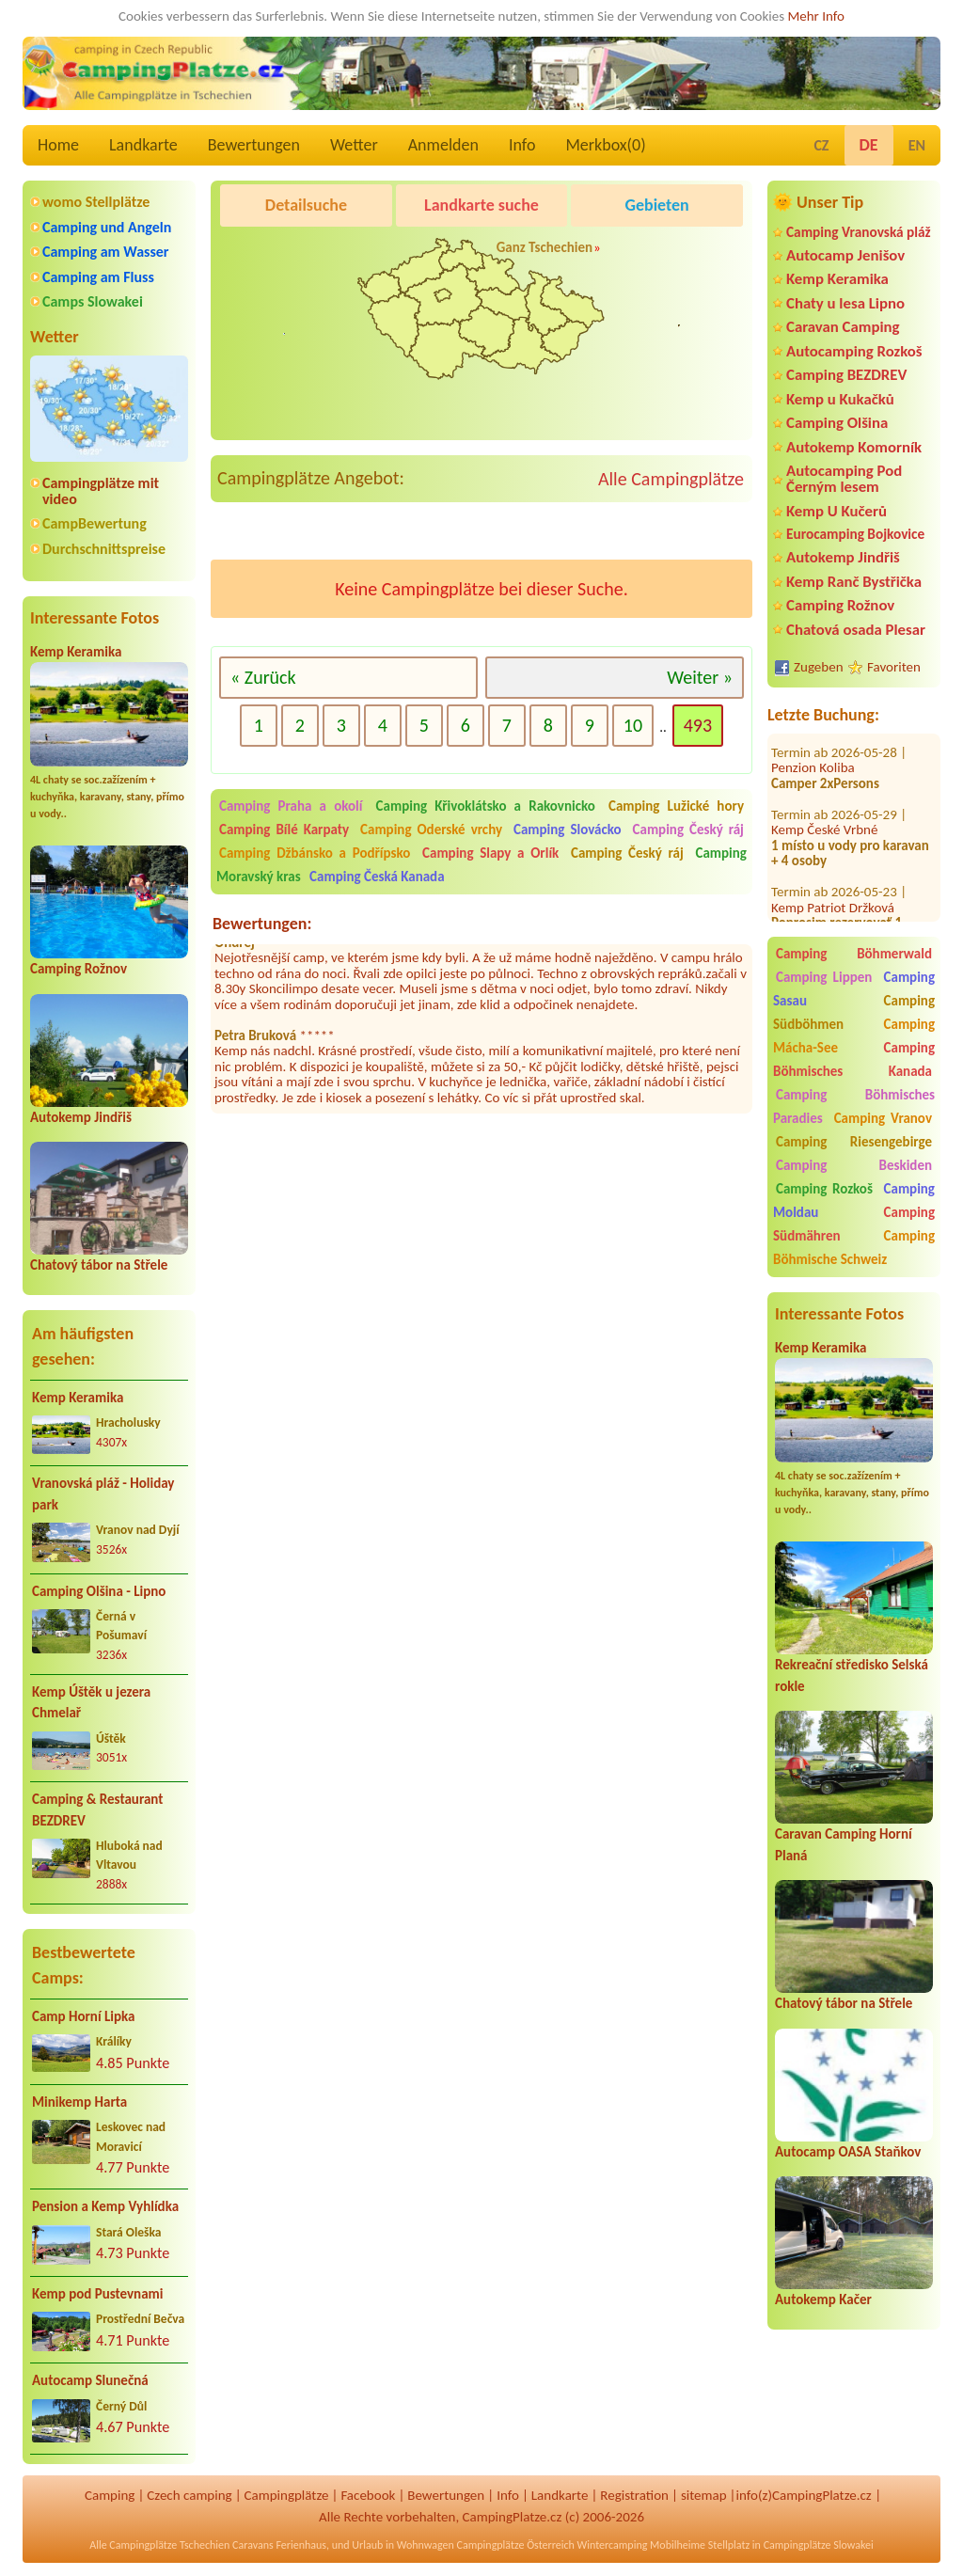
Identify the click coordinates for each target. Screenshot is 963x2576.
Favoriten (894, 666)
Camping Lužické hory (676, 806)
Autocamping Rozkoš (854, 351)
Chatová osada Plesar (855, 630)
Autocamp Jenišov (845, 255)
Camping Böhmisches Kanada (854, 1059)
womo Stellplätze (96, 202)
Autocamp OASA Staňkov (848, 2151)
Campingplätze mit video (100, 491)
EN (916, 145)
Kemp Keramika (75, 651)
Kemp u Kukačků (840, 399)
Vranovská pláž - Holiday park (103, 1494)
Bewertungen (254, 144)
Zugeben (819, 666)
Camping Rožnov (78, 968)
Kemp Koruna (660, 253)
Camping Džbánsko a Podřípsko (314, 853)
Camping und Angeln (106, 227)
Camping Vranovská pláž (858, 232)
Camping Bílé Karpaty (284, 829)
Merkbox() (605, 144)
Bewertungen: (262, 923)
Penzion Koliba (813, 751)
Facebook (367, 2495)
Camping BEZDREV (846, 375)
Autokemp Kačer (823, 2299)
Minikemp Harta (79, 2102)
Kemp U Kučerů (836, 511)
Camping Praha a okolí (290, 806)
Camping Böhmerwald (854, 953)
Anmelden (443, 144)
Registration (634, 2495)
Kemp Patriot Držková (832, 890)
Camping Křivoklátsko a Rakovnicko (485, 806)
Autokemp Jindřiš (81, 1117)
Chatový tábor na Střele (98, 1264)
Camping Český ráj (688, 829)
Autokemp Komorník (854, 447)
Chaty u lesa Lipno (845, 303)
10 (633, 725)
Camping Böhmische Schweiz (854, 1247)
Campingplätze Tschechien (169, 2545)
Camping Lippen (824, 977)
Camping (109, 2495)
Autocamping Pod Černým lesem (844, 479)
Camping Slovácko (567, 829)
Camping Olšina (837, 423)
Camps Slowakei (92, 301)
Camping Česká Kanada (376, 876)
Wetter (354, 144)
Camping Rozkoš (824, 1188)
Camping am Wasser (105, 252)
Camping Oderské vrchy (431, 829)
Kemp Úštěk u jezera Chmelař (91, 1702)
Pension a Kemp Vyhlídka (105, 2206)
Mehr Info (816, 16)
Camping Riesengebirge (854, 1141)
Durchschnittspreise (104, 549)
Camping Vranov (883, 1118)
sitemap (704, 2495)
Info (522, 144)
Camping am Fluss (98, 277)
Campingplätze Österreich (516, 2545)
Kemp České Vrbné (824, 813)
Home (58, 144)
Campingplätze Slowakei (819, 2545)
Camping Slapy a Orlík (490, 853)
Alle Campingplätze (671, 478)
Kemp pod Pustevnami (97, 2293)
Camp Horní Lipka (83, 2016)
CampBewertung (94, 523)
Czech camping (189, 2495)
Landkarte (143, 144)
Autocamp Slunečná (90, 2380)
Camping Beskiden (854, 1165)
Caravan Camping (843, 327)
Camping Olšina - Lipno (99, 1591)
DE (869, 144)
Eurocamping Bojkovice (855, 534)
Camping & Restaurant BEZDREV (97, 1810)
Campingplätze (287, 2495)
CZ (821, 145)
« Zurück (263, 677)
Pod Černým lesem (280, 253)
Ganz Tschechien (544, 247)
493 (698, 725)
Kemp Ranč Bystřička (854, 582)
